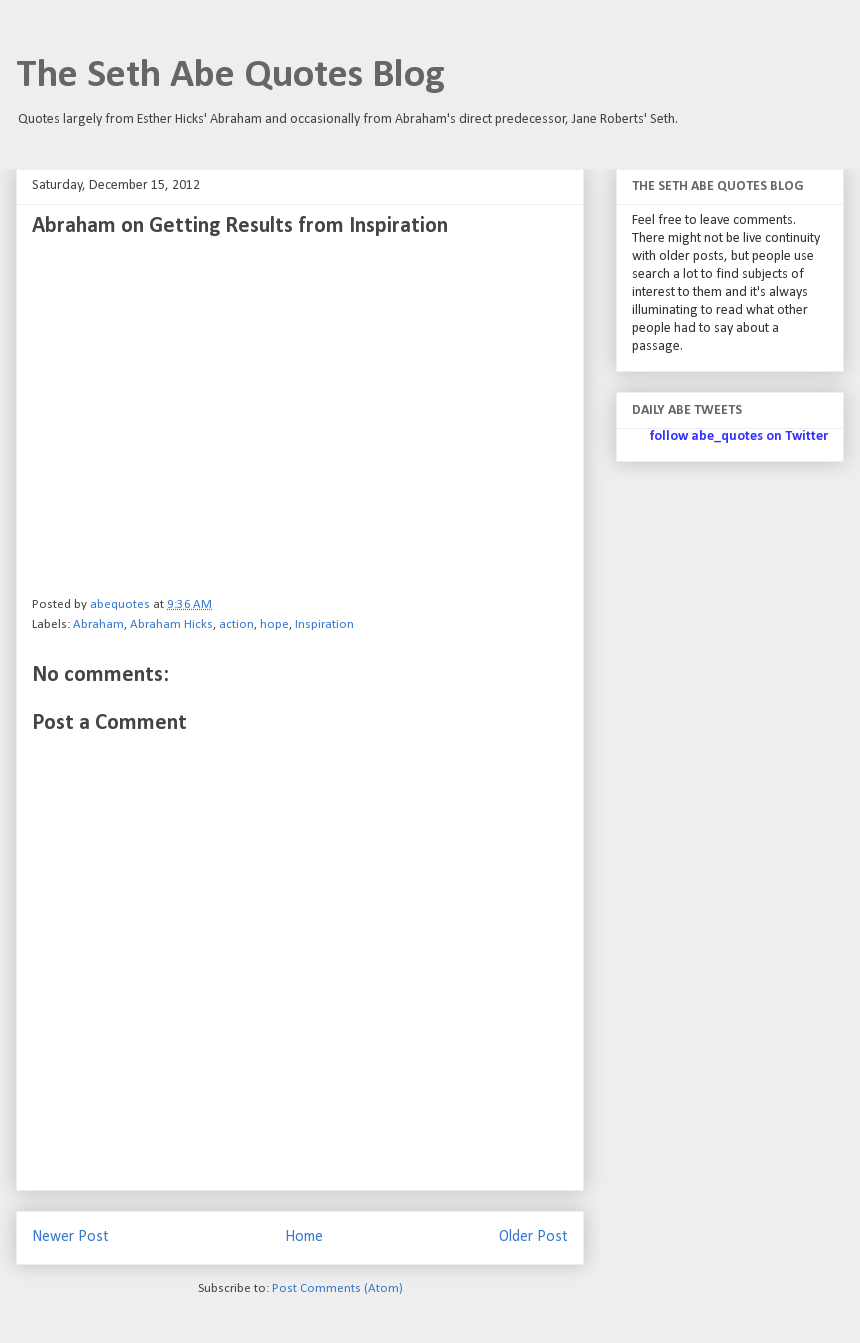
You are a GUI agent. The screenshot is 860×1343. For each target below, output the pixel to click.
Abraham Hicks (171, 624)
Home (304, 1237)
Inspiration (324, 624)
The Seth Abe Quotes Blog (230, 76)
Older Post (533, 1237)
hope (274, 624)
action (236, 624)
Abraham (98, 624)
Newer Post (70, 1237)
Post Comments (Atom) (337, 1288)
